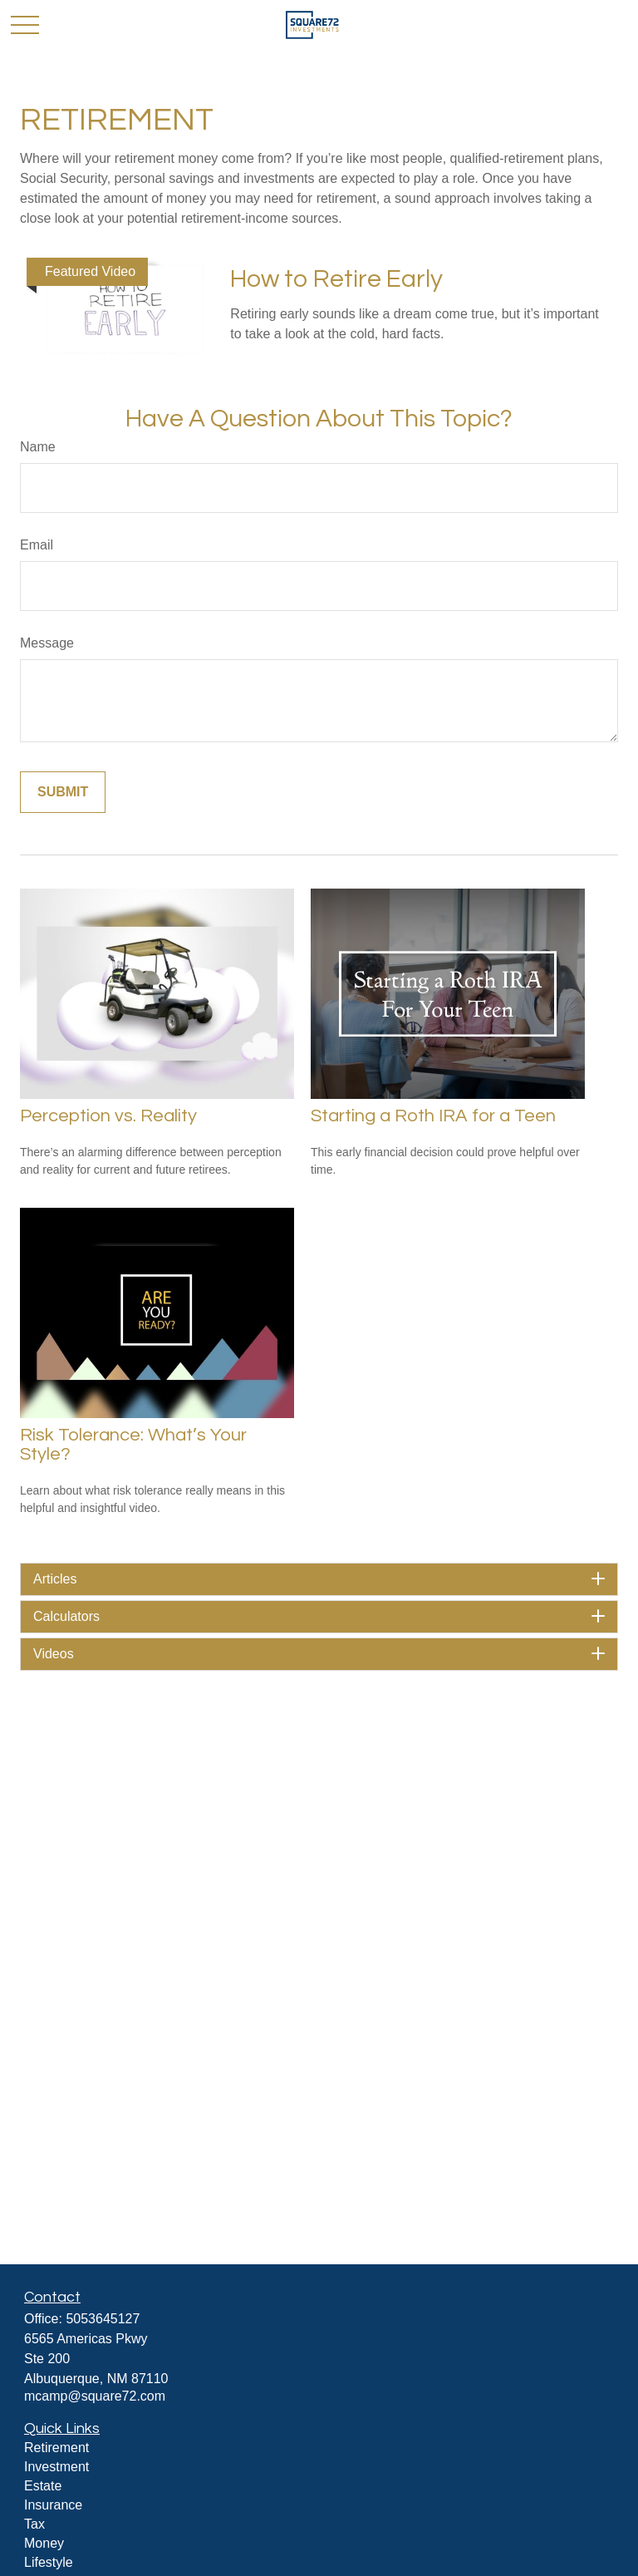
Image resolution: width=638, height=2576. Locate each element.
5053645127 (103, 2319)
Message (47, 643)
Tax (34, 2524)
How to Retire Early (336, 279)
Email (36, 545)
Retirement (56, 2448)
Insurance (53, 2505)
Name (38, 447)
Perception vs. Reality (108, 1115)
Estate (42, 2486)
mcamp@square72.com (94, 2396)
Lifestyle (48, 2562)
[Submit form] (63, 792)
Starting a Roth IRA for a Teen (433, 1115)
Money (44, 2543)
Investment (56, 2467)
